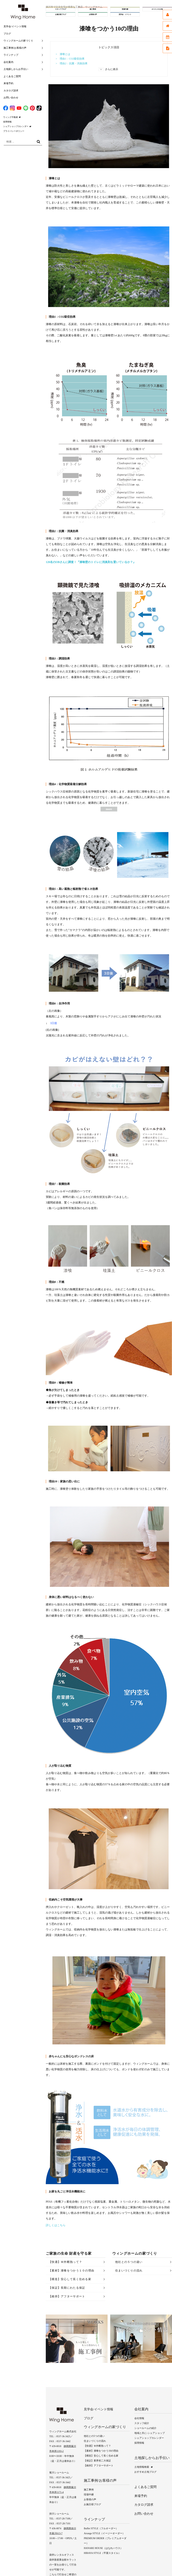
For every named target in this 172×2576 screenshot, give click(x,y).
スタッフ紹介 (141, 2423)
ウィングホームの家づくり (18, 40)
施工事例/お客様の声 (15, 48)
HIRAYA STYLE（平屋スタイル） (102, 2553)
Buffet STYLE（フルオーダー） (101, 2528)
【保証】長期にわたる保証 (67, 2287)
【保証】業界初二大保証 (97, 2460)
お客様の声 (93, 14)
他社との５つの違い (129, 2261)
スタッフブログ (60, 9)
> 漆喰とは (63, 54)
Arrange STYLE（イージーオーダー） (104, 2533)
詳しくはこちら (55, 2225)
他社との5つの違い (94, 2436)
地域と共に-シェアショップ (149, 2433)
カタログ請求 (11, 90)
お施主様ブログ (60, 14)
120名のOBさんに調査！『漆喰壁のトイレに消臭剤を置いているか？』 (91, 562)
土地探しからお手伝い (16, 69)
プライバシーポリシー (13, 131)
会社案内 (8, 62)
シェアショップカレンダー (16, 126)
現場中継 (125, 9)
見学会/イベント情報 (15, 26)
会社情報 (139, 2418)
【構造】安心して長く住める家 (70, 2279)
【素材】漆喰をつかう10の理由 (101, 2450)
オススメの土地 (157, 9)
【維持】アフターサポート (67, 2296)
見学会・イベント (125, 14)
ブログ (7, 33)
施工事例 (93, 9)
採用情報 (7, 122)
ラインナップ (11, 55)
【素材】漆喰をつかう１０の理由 (71, 2270)
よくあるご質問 (12, 76)
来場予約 (8, 83)
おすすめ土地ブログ (145, 2472)
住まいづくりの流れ (129, 2270)
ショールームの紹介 (145, 2428)
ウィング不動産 (10, 117)
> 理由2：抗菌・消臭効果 (71, 63)
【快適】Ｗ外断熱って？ (65, 2261)
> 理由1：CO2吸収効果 (70, 58)
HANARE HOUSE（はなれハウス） (103, 2548)
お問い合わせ (11, 97)
